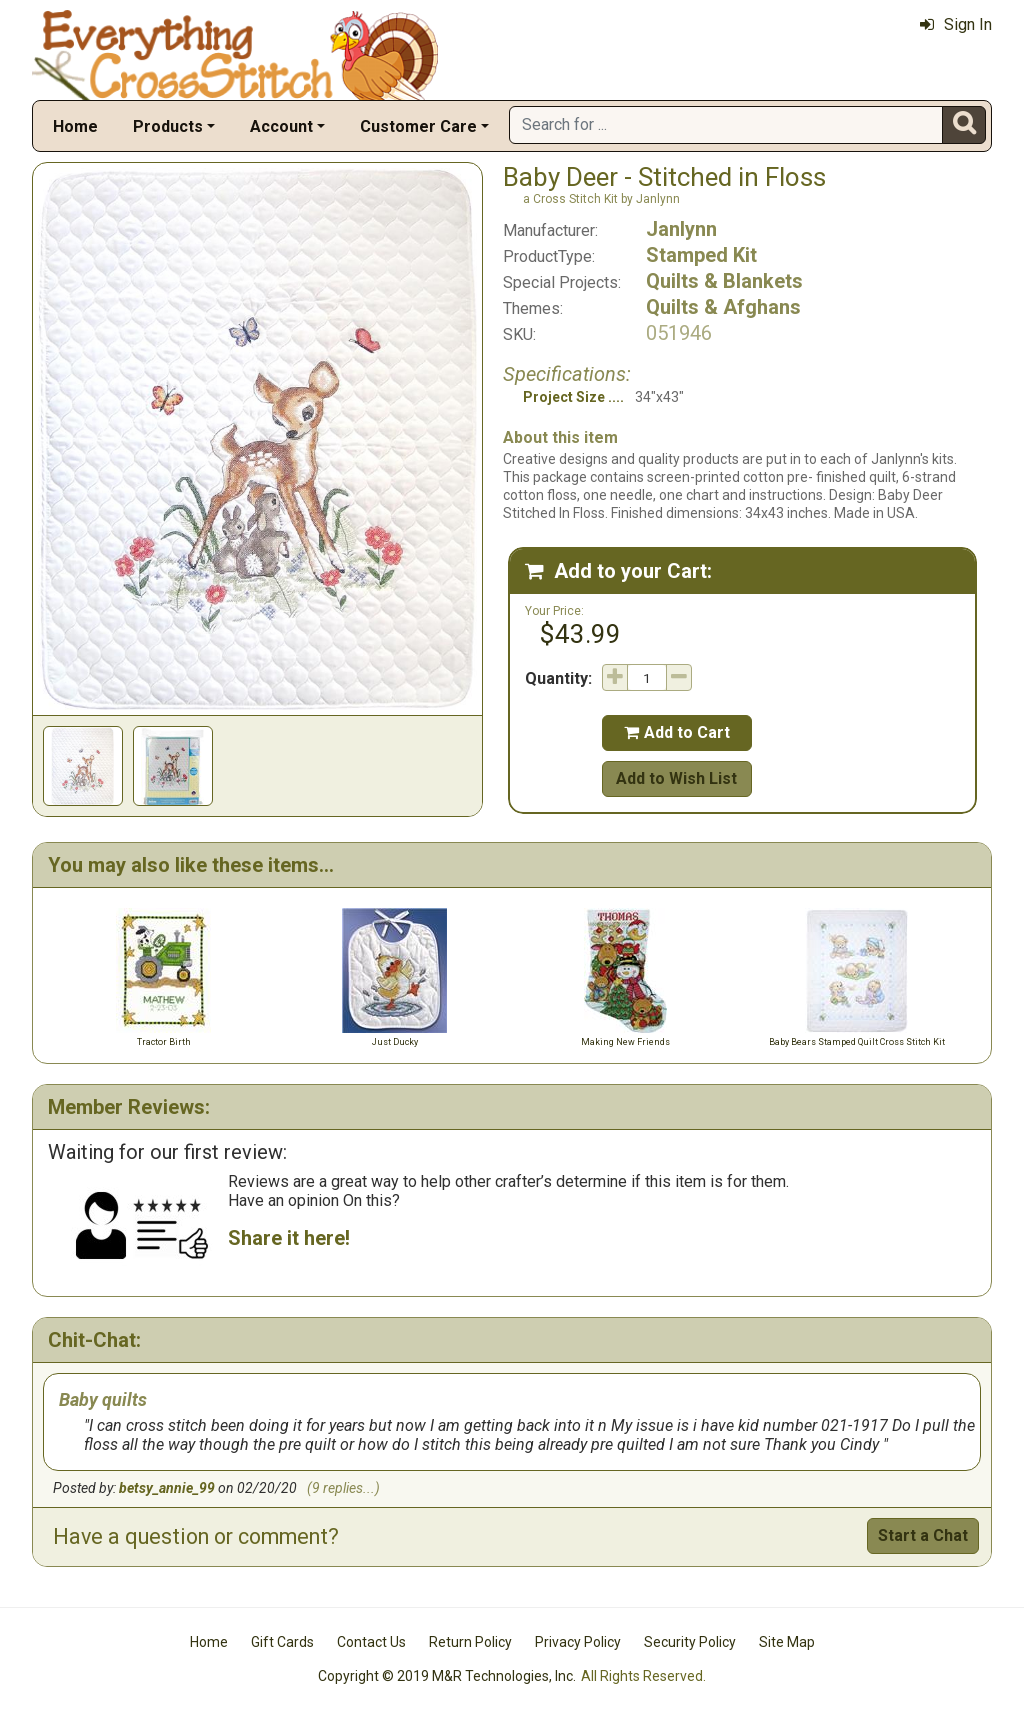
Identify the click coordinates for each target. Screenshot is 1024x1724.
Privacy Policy (578, 1642)
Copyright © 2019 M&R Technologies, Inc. (447, 1676)
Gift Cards (282, 1642)
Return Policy (470, 1642)
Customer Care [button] (418, 126)
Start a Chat (923, 1535)
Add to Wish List (676, 778)
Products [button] (168, 126)
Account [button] (281, 126)
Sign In (956, 24)
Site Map (787, 1642)
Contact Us (371, 1642)
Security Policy (690, 1642)
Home (75, 126)
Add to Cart (677, 732)
